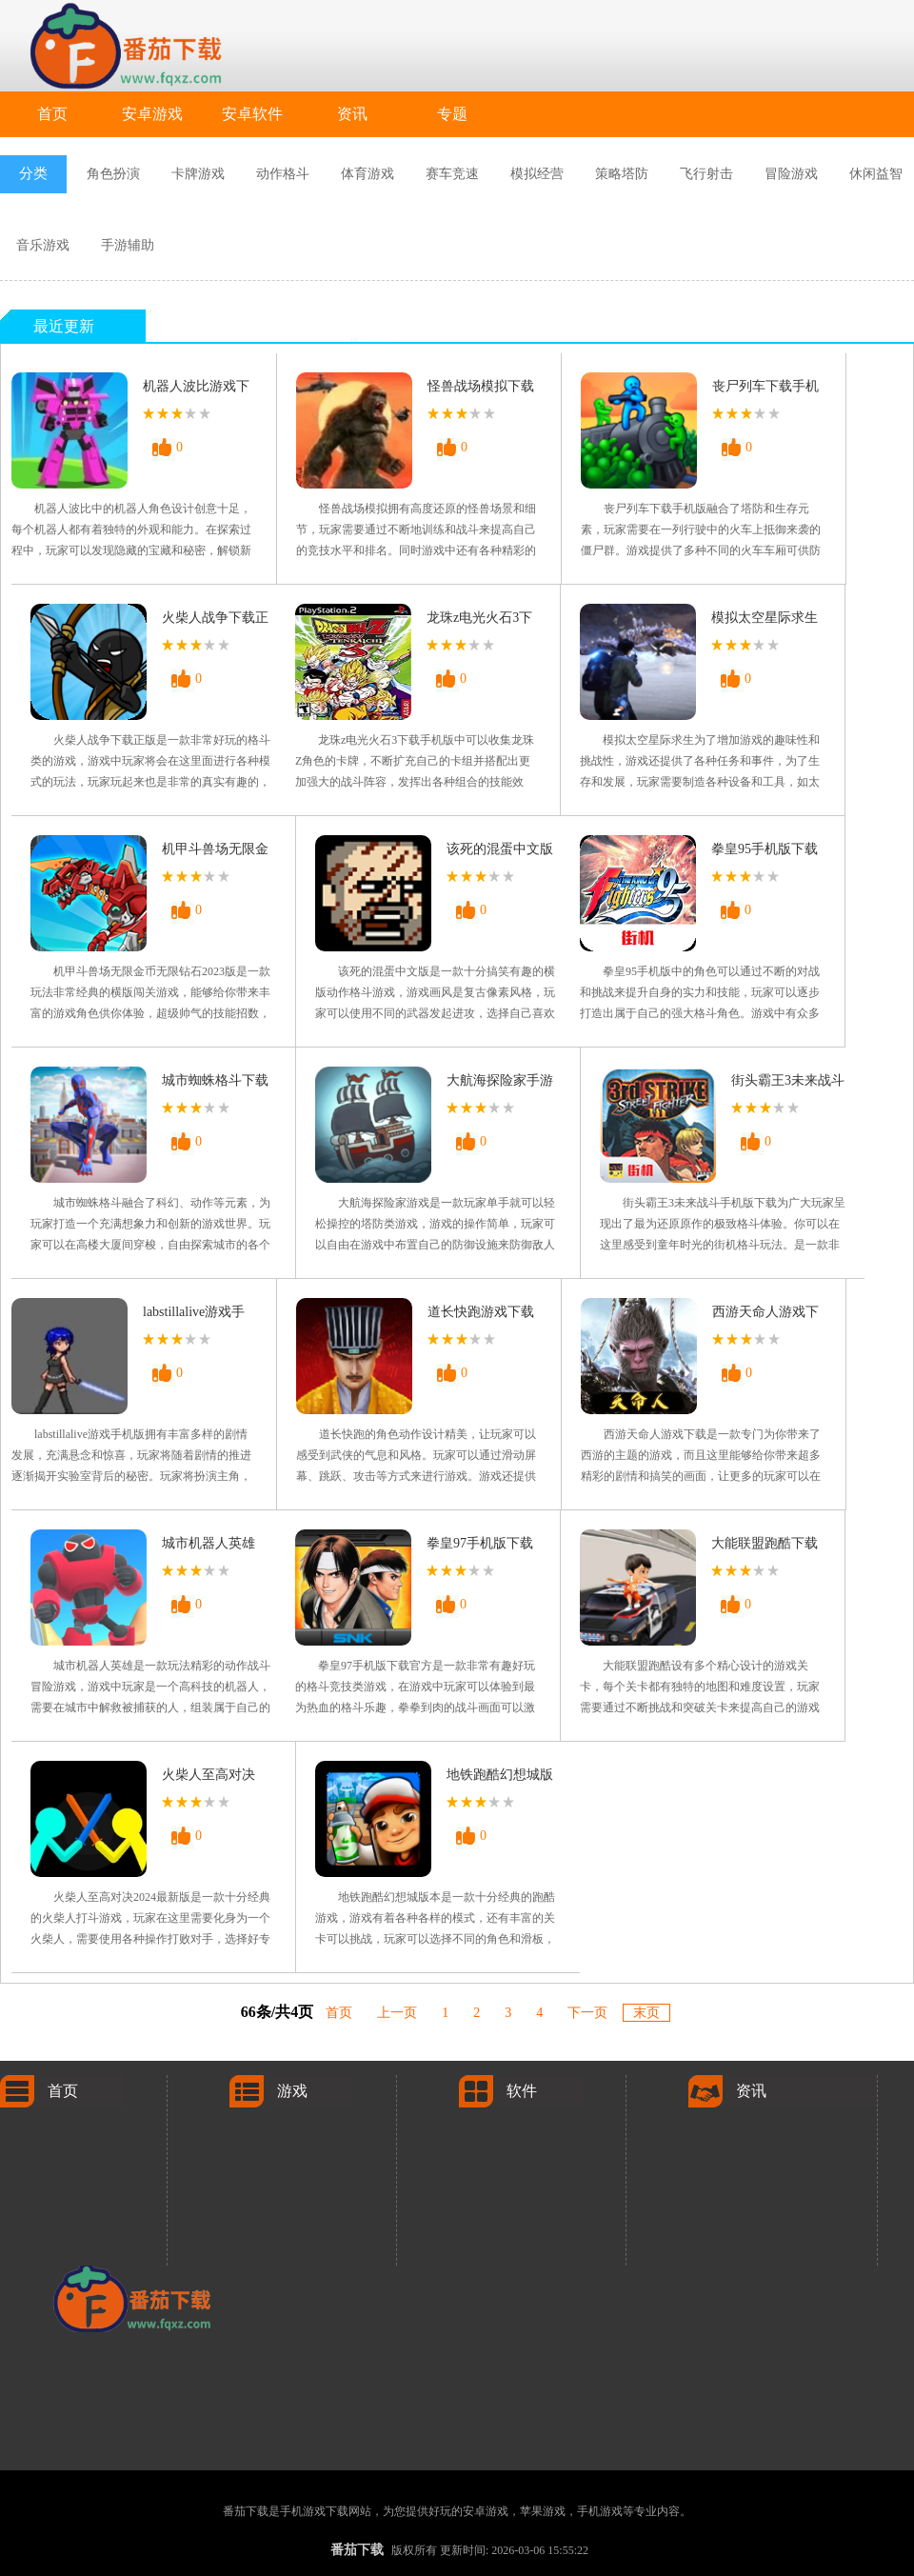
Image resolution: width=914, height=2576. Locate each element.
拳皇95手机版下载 (764, 849)
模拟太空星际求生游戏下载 (764, 621)
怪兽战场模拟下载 (480, 386)
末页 (646, 2013)
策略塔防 (621, 174)
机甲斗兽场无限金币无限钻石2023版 (215, 853)
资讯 (352, 114)
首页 (52, 114)
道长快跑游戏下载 (480, 1312)
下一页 (587, 2013)
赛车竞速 (452, 174)
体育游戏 (367, 174)
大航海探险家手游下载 (500, 1084)
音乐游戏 (43, 245)
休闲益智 (876, 174)
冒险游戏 (791, 174)
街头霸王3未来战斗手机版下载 (787, 1084)
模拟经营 (537, 174)
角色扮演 (113, 174)
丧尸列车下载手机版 (765, 390)
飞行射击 (706, 174)
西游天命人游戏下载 (765, 1316)
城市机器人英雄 (208, 1543)
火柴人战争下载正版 (215, 621)
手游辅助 (127, 245)
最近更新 (63, 326)
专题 (452, 114)
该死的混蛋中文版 (500, 849)
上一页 (397, 2013)
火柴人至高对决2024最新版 (208, 1778)
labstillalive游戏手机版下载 (194, 1316)
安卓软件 (252, 114)
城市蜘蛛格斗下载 (215, 1080)
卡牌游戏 (198, 174)
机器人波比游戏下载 (196, 390)
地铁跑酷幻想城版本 (500, 1778)
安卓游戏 (152, 114)
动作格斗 (282, 174)
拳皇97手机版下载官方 (480, 1547)
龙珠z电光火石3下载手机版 (479, 621)
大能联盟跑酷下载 (764, 1543)
